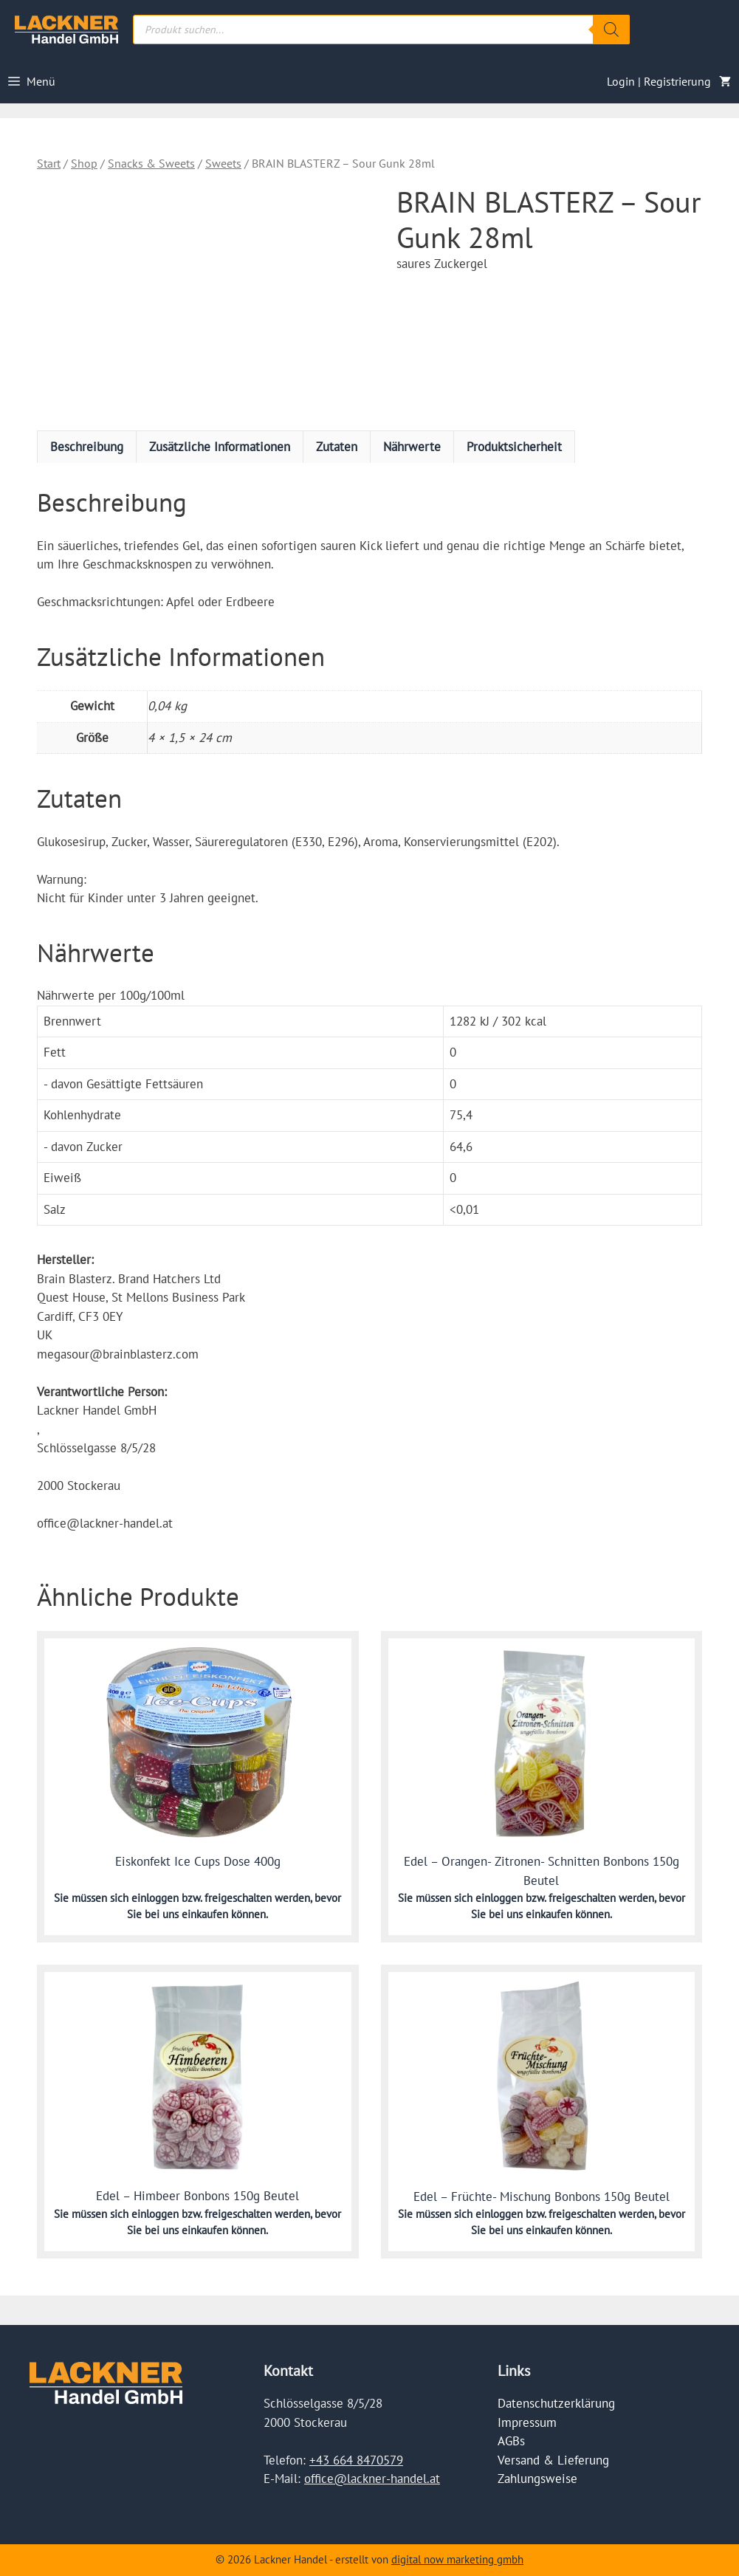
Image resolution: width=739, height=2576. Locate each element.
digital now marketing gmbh (457, 2559)
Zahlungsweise (537, 2478)
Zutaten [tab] (336, 447)
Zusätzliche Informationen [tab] (219, 447)
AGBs (511, 2441)
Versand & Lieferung (553, 2460)
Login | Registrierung (659, 81)
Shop (84, 163)
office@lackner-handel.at (372, 2478)
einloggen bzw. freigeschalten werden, (222, 1898)
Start (49, 163)
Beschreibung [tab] (86, 447)
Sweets (223, 163)
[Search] (611, 29)
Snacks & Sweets (151, 163)
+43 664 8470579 (356, 2460)
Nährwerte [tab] (412, 447)
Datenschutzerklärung (556, 2403)
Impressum (527, 2422)
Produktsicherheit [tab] (514, 447)
